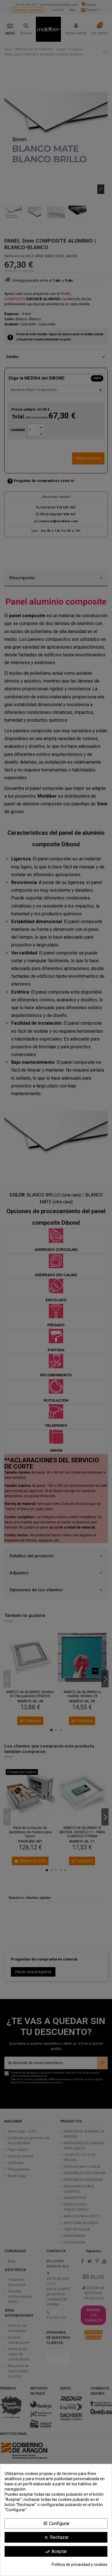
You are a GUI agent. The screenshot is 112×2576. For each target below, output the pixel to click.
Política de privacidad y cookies (79, 2564)
